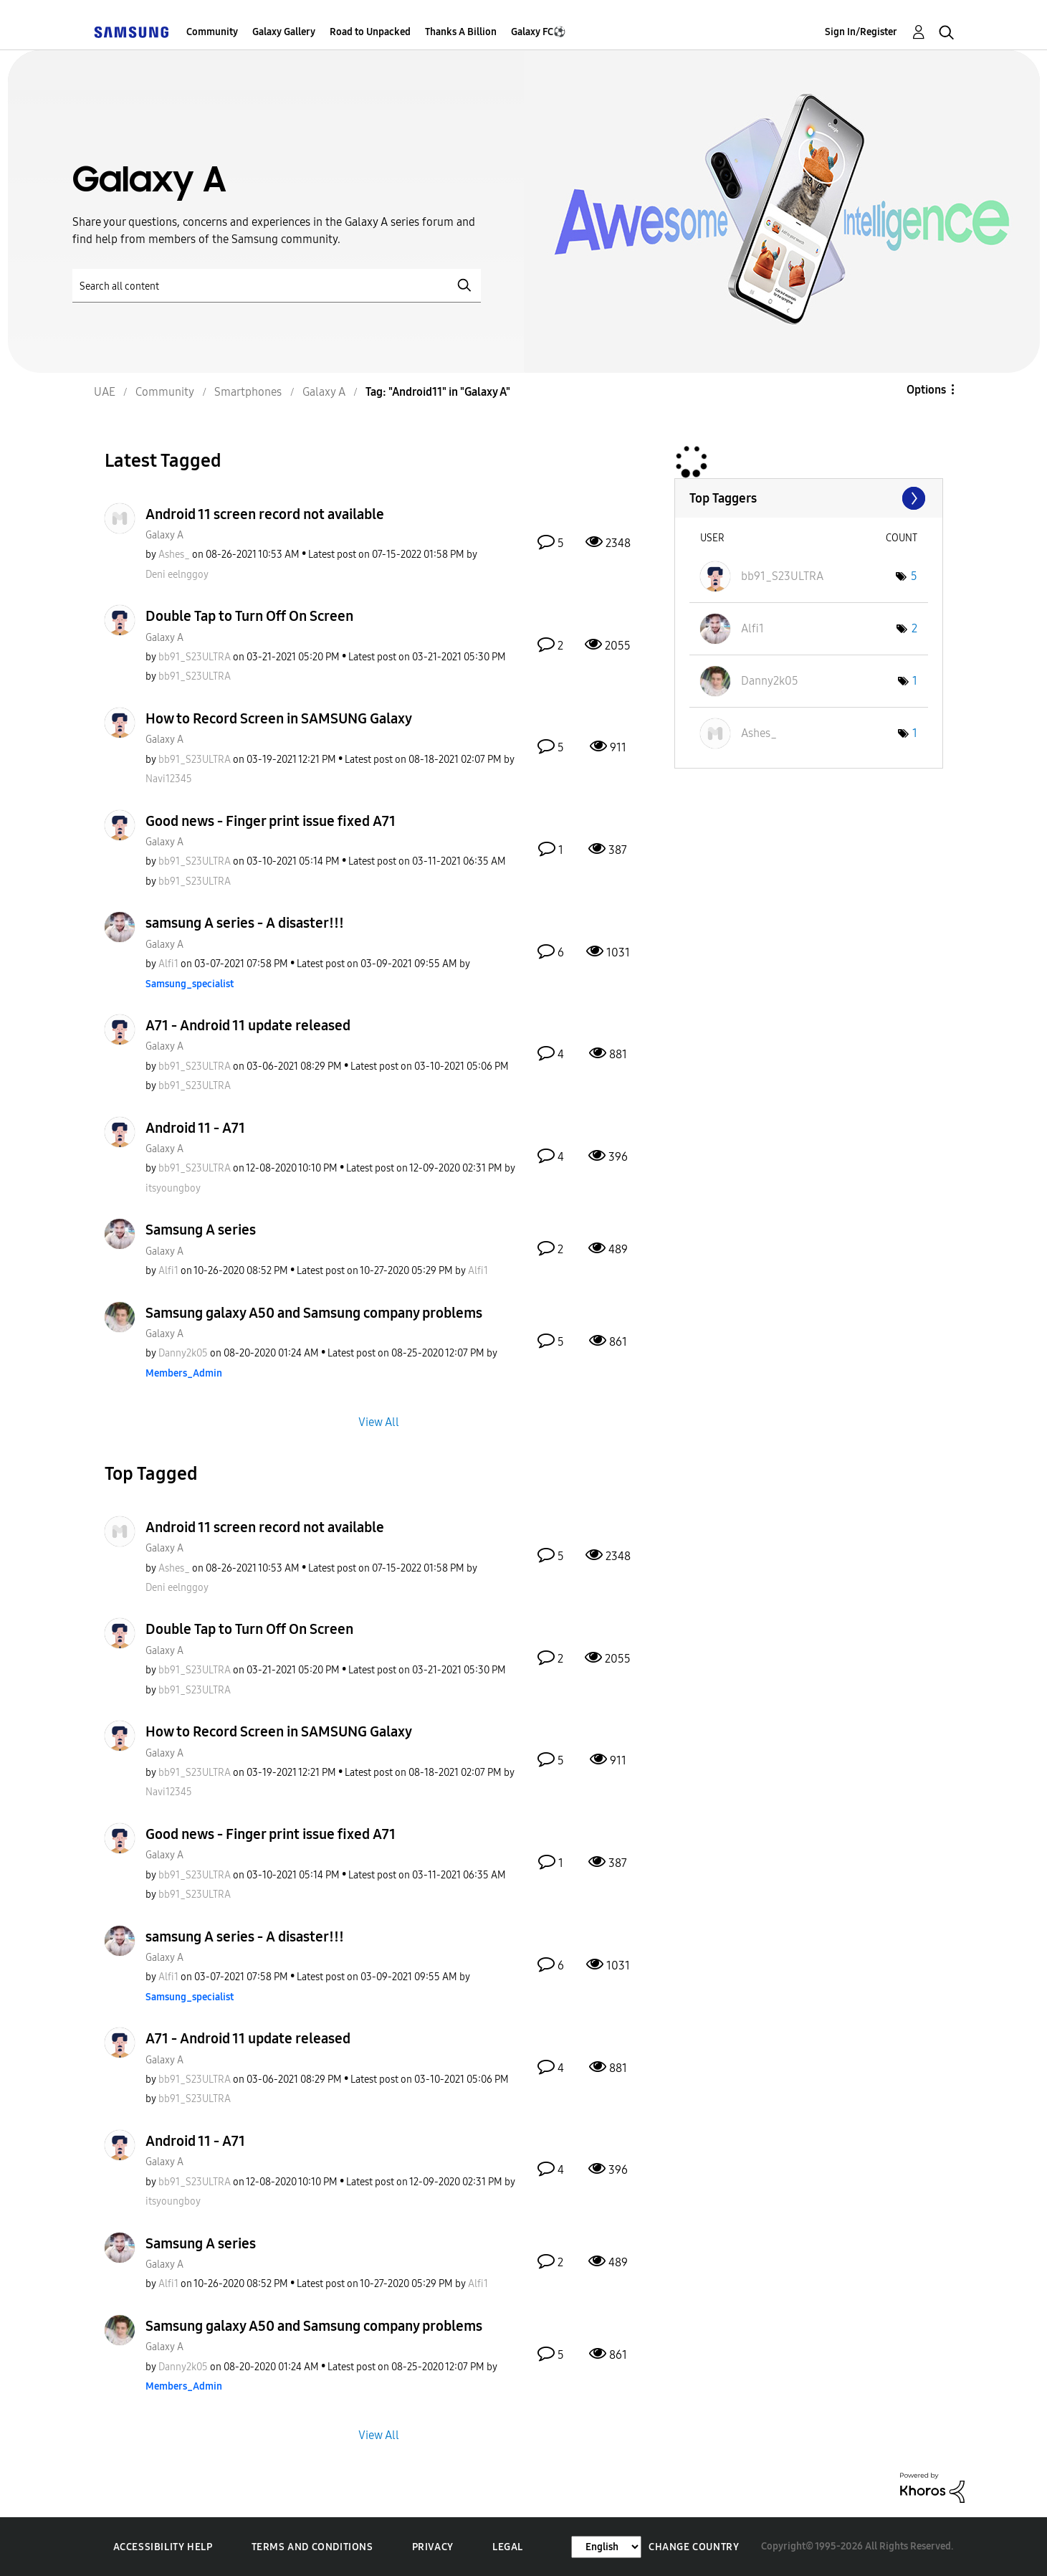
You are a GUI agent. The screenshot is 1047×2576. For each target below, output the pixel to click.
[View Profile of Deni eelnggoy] (177, 575)
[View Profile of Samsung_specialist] (189, 984)
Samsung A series (200, 1229)
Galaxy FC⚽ (538, 32)
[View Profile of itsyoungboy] (173, 1188)
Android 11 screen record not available (264, 514)
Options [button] (926, 389)
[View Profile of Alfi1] (168, 964)
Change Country (694, 2547)
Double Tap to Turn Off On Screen (249, 615)
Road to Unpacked (370, 32)
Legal (507, 2547)
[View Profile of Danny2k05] (183, 1353)
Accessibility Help (163, 2547)
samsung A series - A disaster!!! (244, 922)
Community (212, 32)
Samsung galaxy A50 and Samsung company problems (313, 1312)
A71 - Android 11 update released (247, 1025)
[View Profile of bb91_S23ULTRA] (194, 657)
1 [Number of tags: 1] (914, 681)
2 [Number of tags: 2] (914, 628)
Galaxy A (164, 535)
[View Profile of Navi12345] (168, 779)
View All (378, 1421)
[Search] (276, 286)
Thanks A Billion (461, 32)
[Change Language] (606, 2547)
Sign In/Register (861, 32)
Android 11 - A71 (195, 1127)
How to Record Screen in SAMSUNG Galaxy (278, 718)
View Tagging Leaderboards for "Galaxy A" (808, 498)
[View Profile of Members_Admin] (183, 1373)
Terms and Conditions (312, 2547)
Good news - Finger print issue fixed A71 (270, 821)
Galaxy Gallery (283, 32)
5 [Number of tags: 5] (914, 576)
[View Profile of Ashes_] (174, 554)
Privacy (433, 2547)
